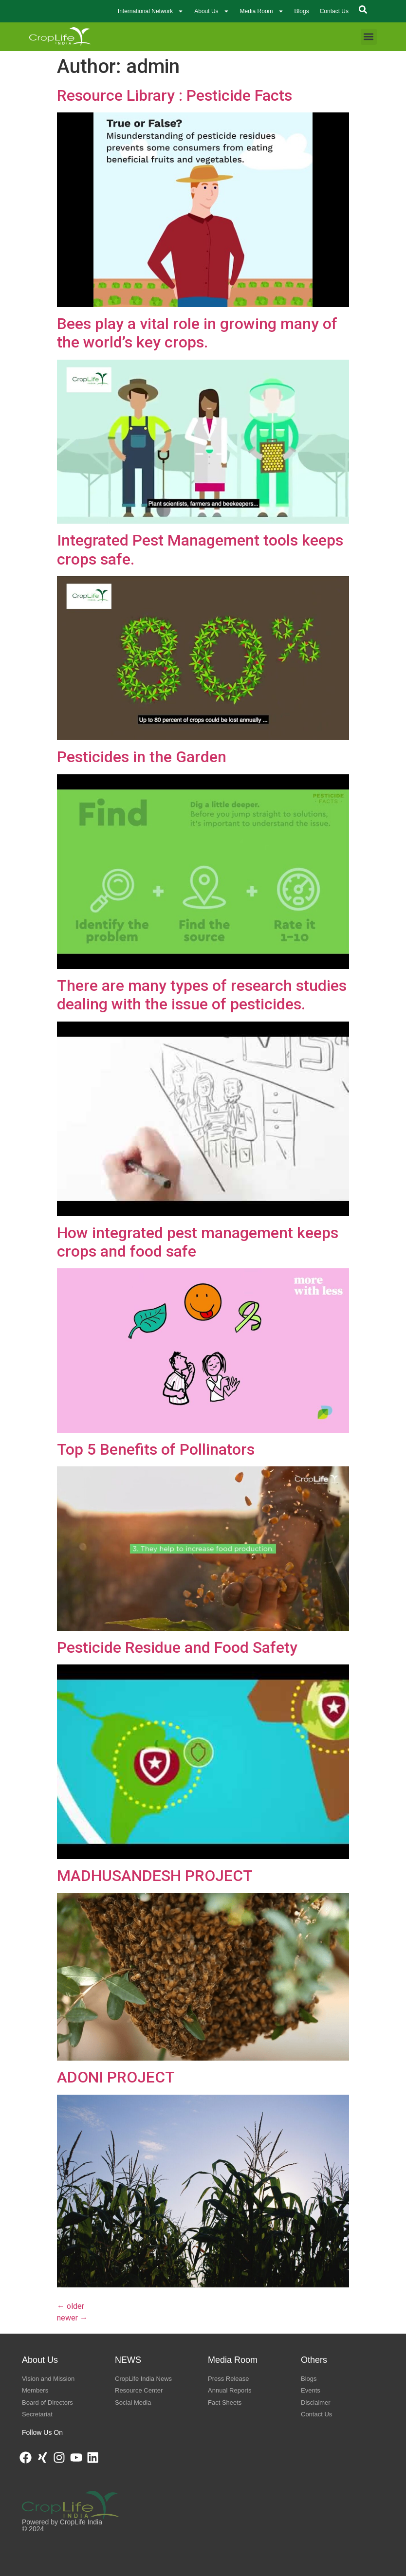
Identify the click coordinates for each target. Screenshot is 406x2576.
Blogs (302, 11)
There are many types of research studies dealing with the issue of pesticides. (202, 994)
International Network (151, 11)
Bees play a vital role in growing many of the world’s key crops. (197, 332)
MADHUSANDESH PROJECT (155, 1875)
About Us (211, 11)
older (70, 2306)
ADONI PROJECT (116, 2077)
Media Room (262, 11)
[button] (369, 37)
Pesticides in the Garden (141, 757)
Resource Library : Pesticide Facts (174, 95)
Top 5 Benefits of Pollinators (156, 1449)
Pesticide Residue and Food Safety (177, 1647)
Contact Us (334, 11)
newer (72, 2317)
